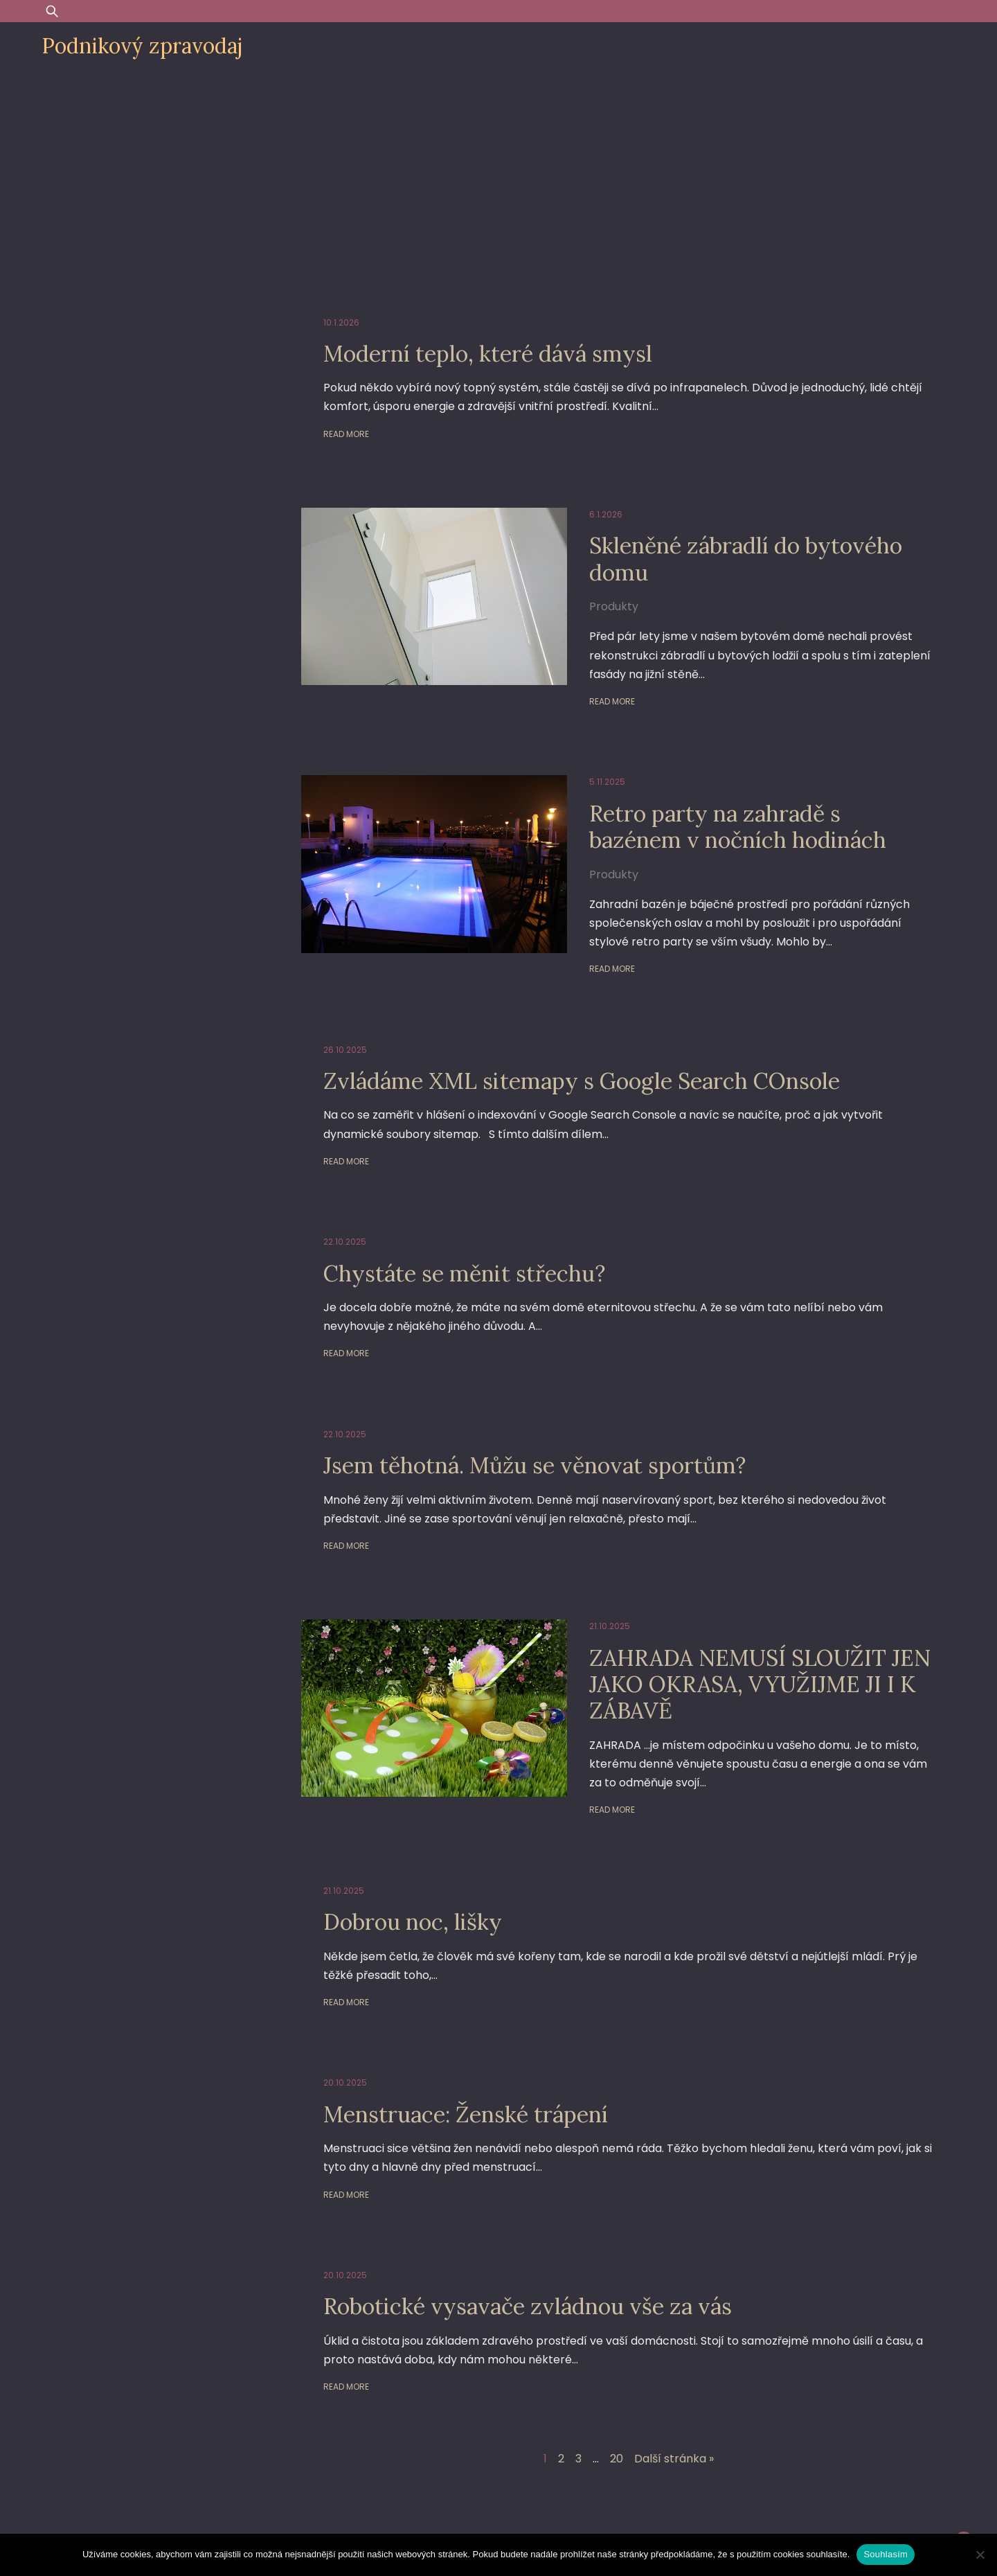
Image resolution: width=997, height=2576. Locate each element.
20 (616, 2459)
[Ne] (980, 2554)
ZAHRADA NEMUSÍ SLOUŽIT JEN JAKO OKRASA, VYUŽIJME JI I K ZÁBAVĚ (760, 1684)
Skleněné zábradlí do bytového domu (745, 558)
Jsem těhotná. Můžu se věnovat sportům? (534, 1465)
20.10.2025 (345, 2082)
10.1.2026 (341, 322)
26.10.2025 (345, 1050)
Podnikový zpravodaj (142, 46)
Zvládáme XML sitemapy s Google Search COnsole (581, 1081)
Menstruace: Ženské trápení (465, 2114)
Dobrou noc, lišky (412, 1922)
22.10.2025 (344, 1241)
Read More (346, 434)
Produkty (613, 606)
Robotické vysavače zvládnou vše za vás (527, 2306)
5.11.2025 (607, 782)
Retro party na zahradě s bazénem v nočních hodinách (737, 826)
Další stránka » (674, 2459)
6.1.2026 (605, 514)
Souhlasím (885, 2554)
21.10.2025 (609, 1626)
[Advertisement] (498, 175)
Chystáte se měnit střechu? (464, 1273)
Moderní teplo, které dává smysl (487, 353)
